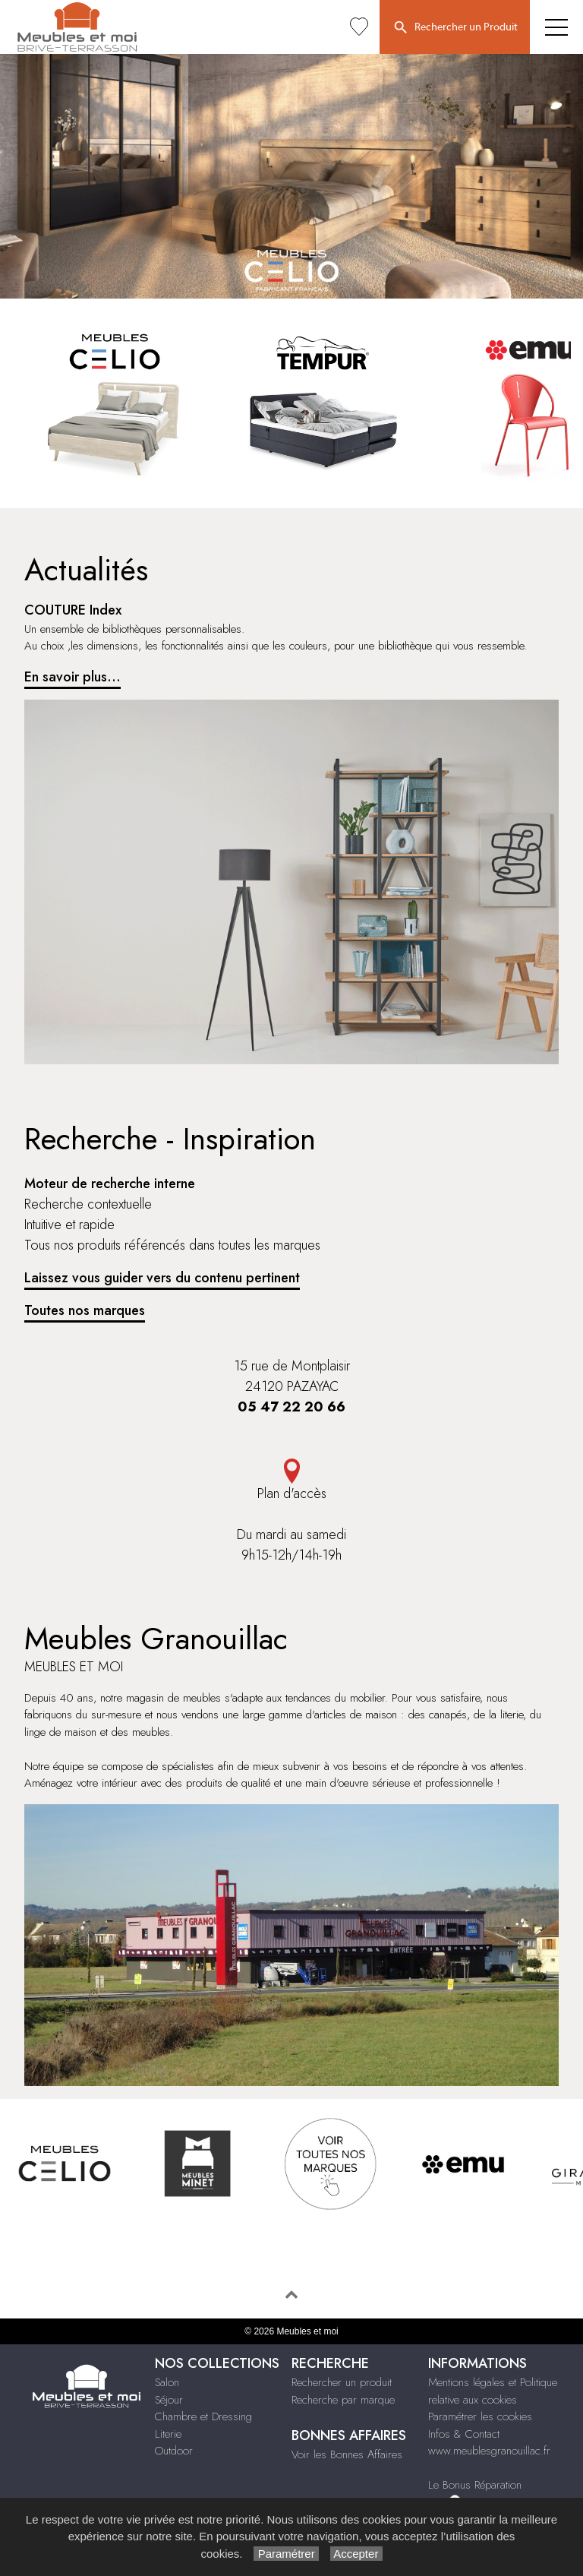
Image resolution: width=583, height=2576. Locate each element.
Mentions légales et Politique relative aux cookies (492, 2391)
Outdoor (174, 2450)
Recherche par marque (343, 2399)
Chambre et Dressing (203, 2416)
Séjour (169, 2399)
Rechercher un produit (342, 2382)
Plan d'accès (291, 1481)
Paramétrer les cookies (480, 2416)
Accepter (356, 2553)
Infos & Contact (463, 2434)
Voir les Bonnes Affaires (347, 2454)
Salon (167, 2382)
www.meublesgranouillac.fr (489, 2450)
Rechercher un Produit (455, 28)
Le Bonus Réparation (475, 2484)
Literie (168, 2434)
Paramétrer (285, 2553)
